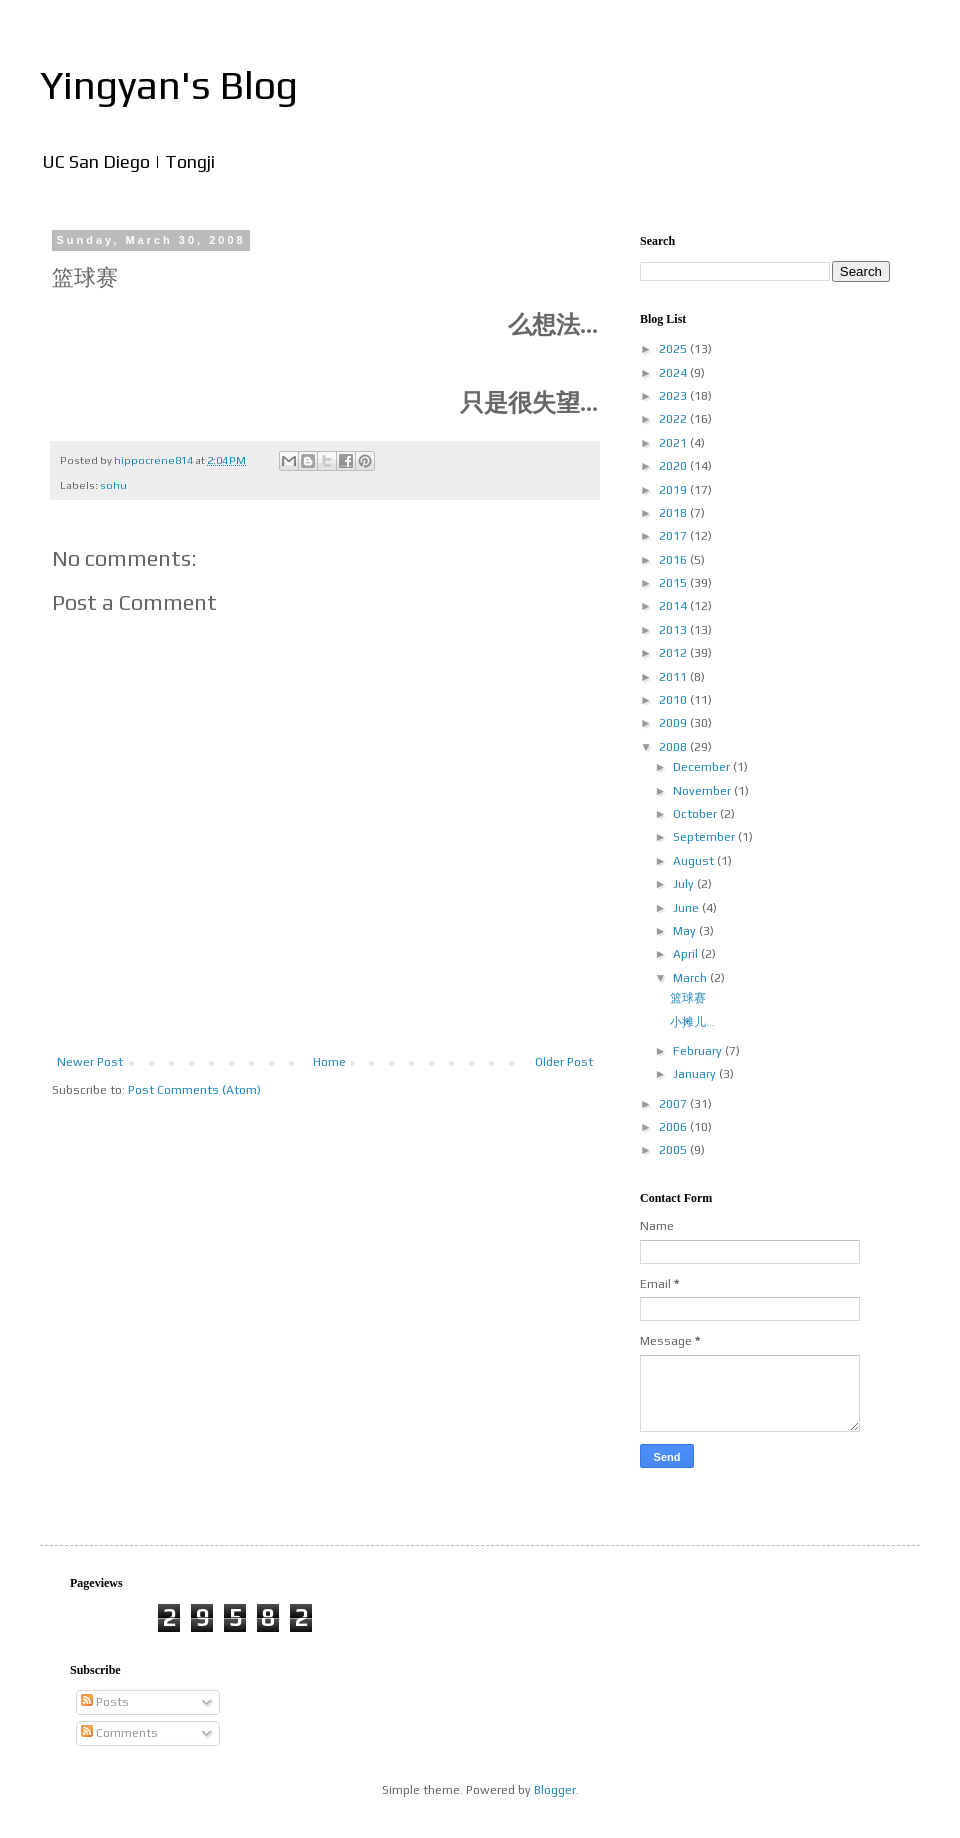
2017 (674, 536)
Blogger (555, 1790)
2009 (674, 723)
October (696, 814)
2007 (674, 1104)
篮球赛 (688, 998)
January (696, 1074)
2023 (674, 396)
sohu (113, 485)
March (691, 978)
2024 (674, 373)
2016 (674, 560)
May (686, 931)
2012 (674, 653)
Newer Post (90, 1062)
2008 (674, 747)
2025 (674, 349)
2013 (674, 630)
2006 (674, 1127)
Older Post (564, 1062)
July (685, 884)
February (699, 1051)
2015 (674, 583)
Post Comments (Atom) (194, 1090)
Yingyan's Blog (169, 85)
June (687, 908)
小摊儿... (692, 1022)
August (695, 861)
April (687, 954)
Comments (119, 1733)
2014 (674, 606)
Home (329, 1062)
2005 (674, 1150)
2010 (674, 700)
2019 (674, 490)
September (705, 837)
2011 (674, 677)
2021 (674, 443)
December (703, 767)
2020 (674, 466)
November (703, 791)
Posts (105, 1702)
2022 (674, 419)
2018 (674, 513)
